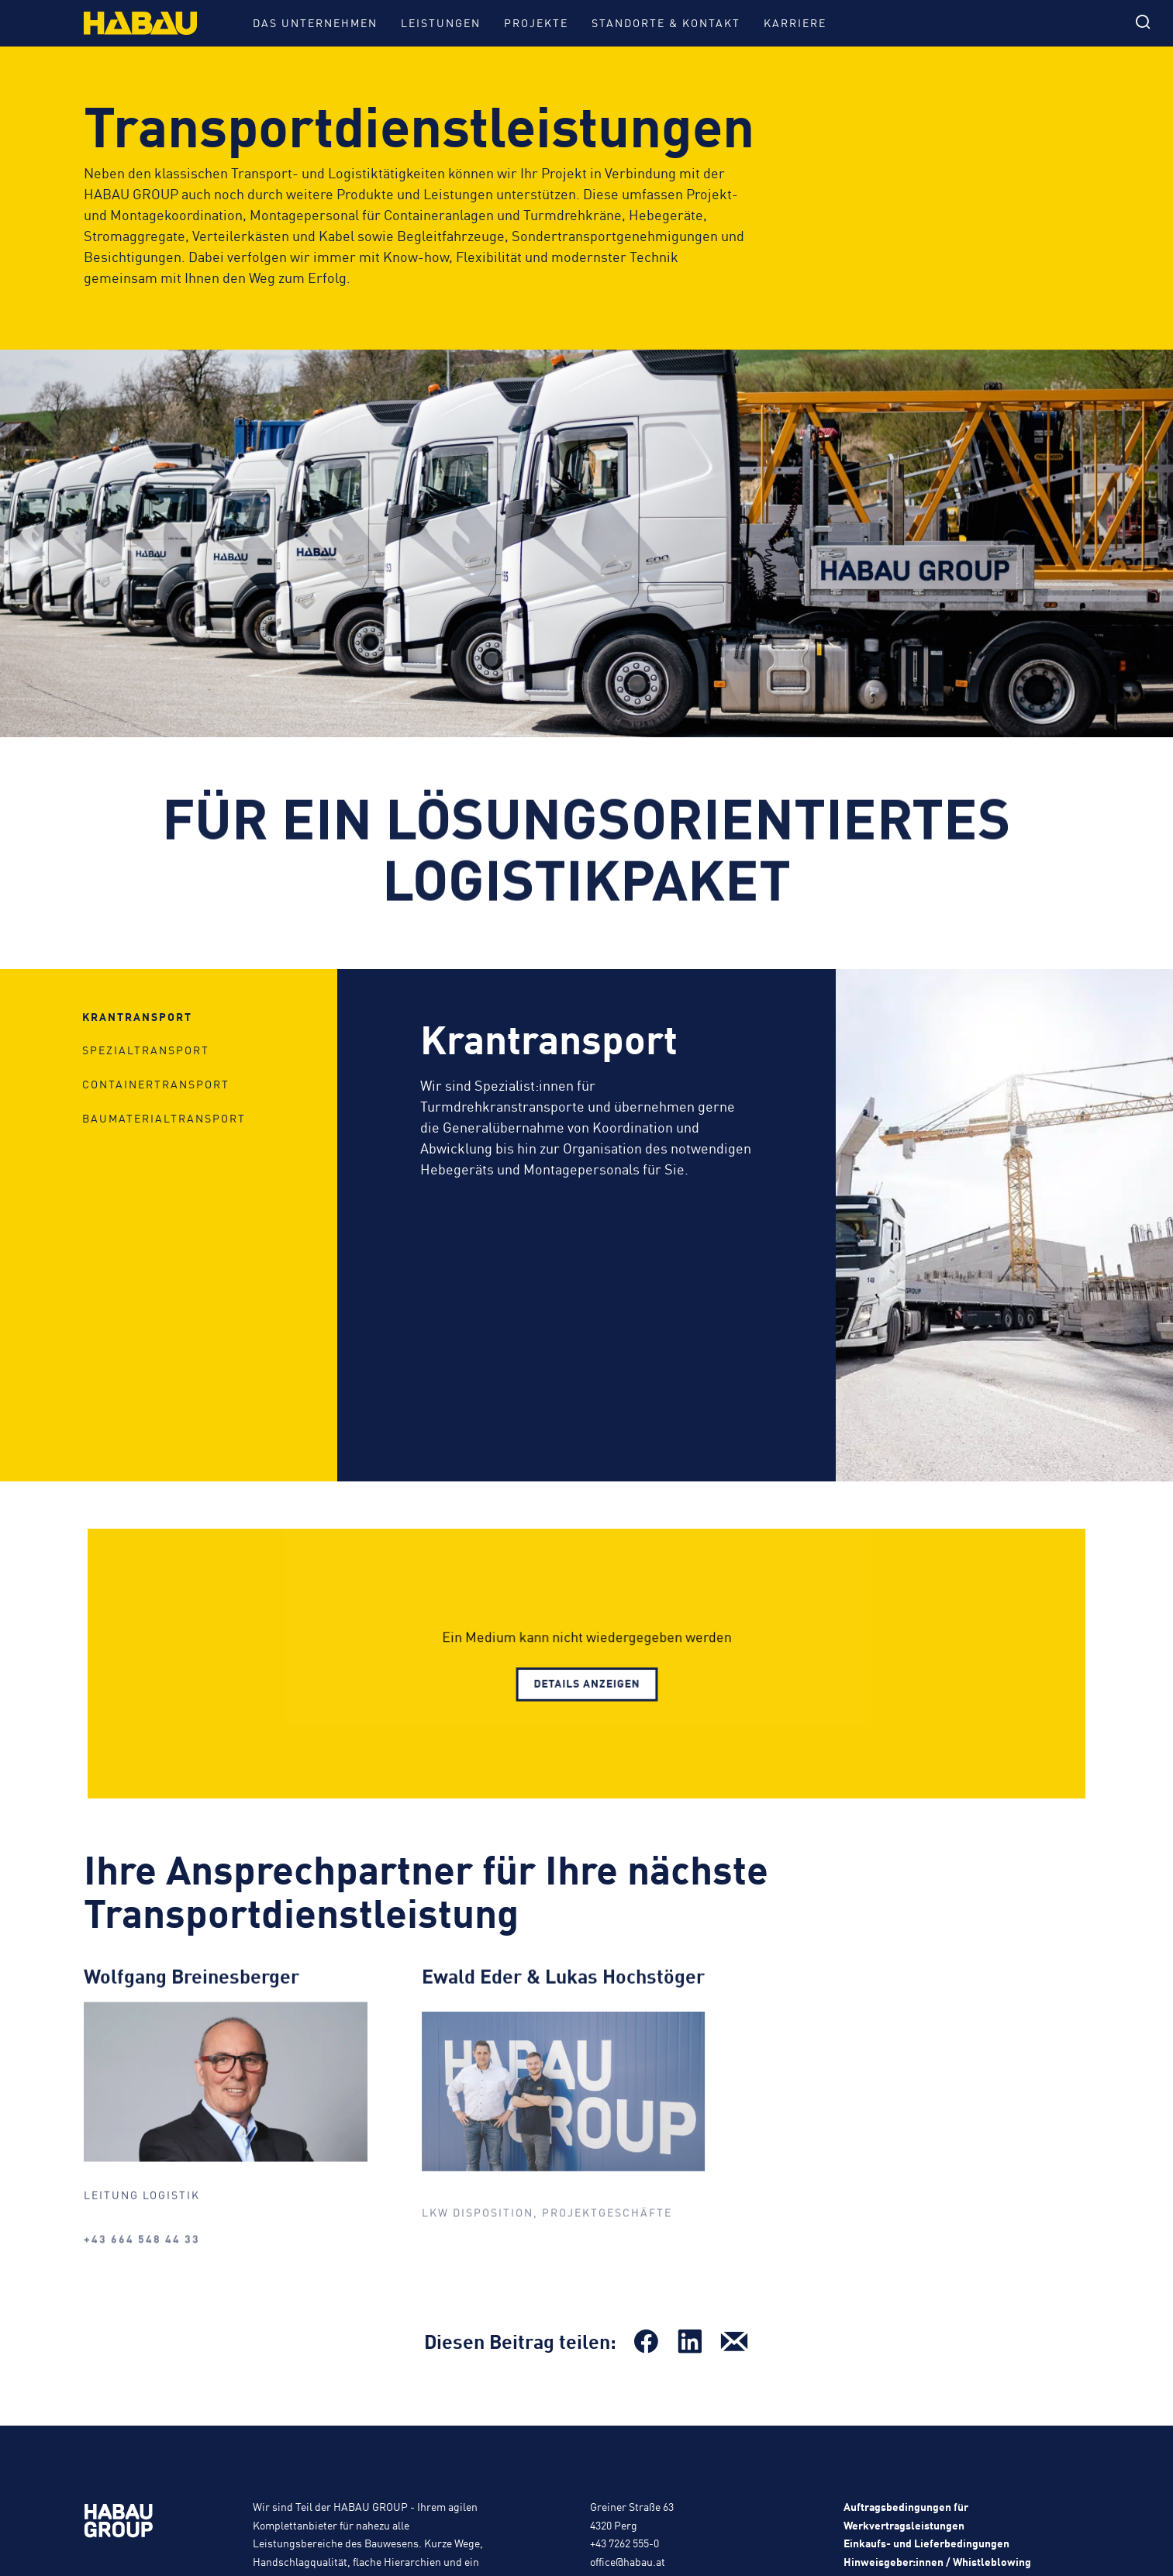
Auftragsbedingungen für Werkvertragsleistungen (906, 2515)
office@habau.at (627, 2561)
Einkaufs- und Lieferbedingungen (926, 2542)
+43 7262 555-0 (624, 2542)
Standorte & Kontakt (666, 22)
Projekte (536, 22)
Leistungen (441, 22)
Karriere (795, 22)
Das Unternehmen (315, 22)
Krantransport (137, 1141)
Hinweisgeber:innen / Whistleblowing (937, 2561)
